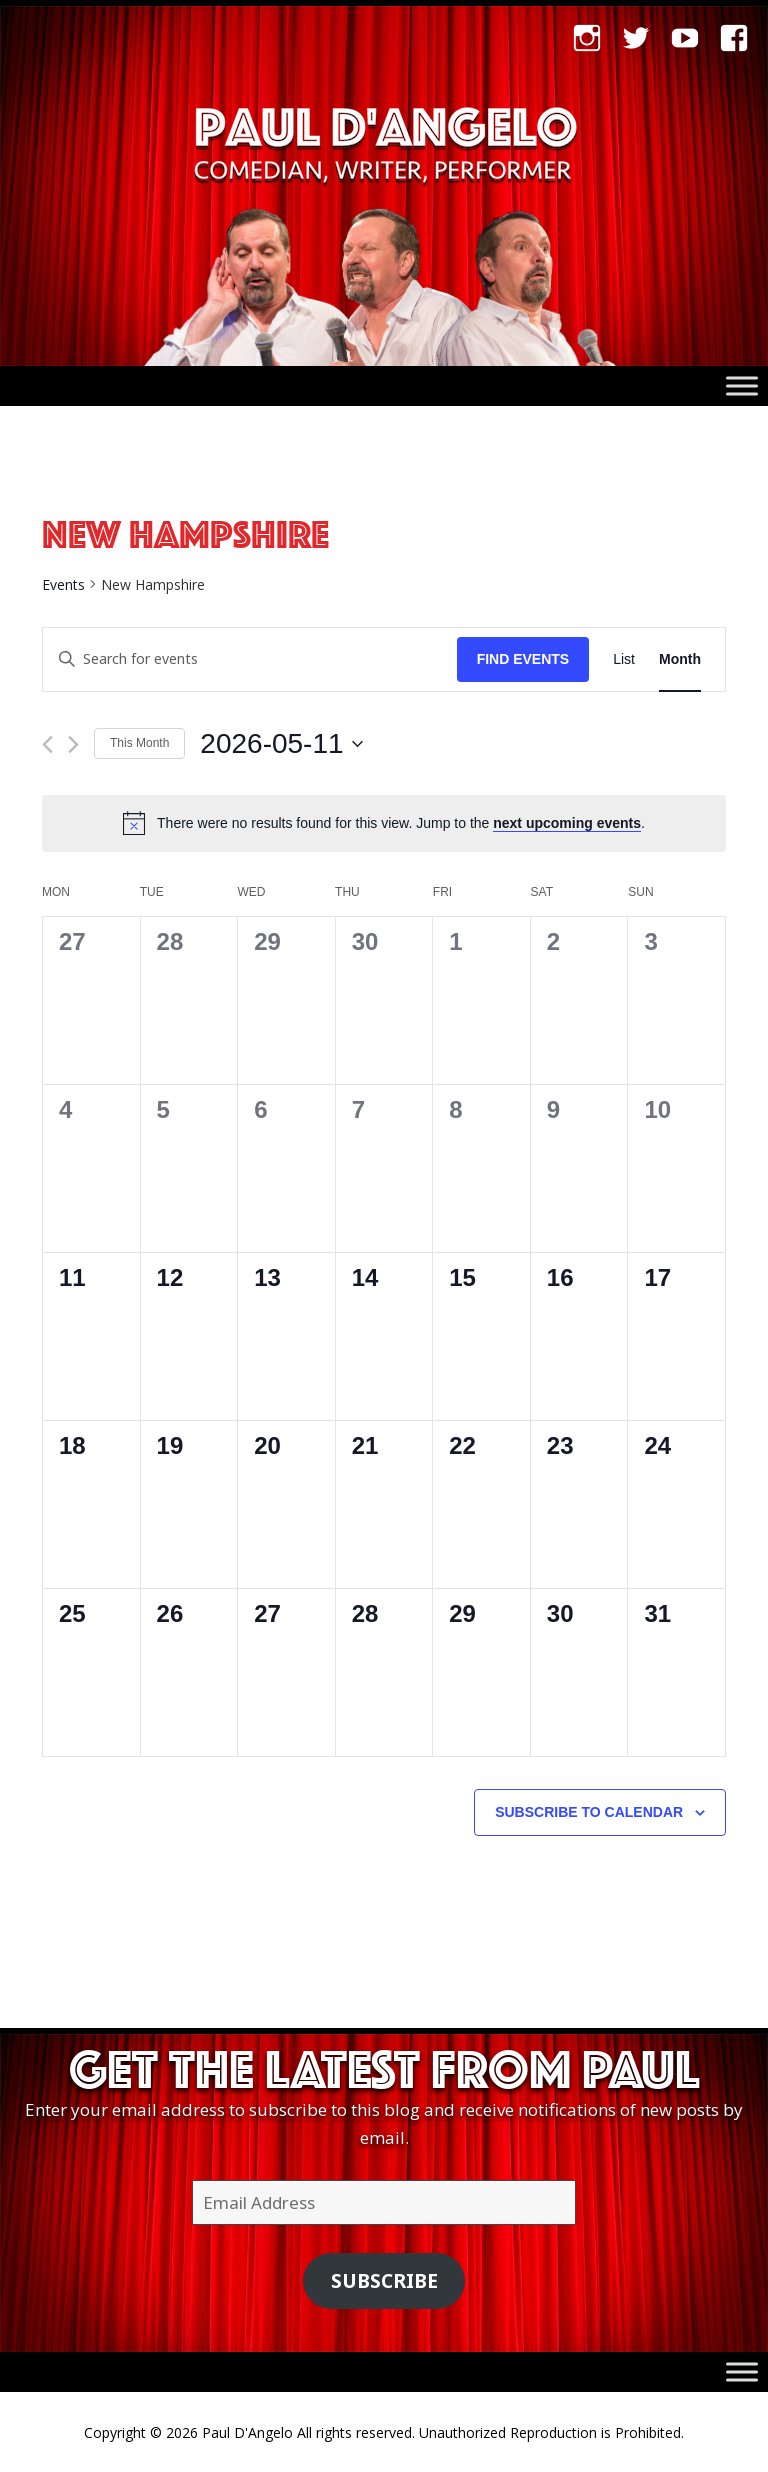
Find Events (523, 659)
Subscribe (384, 2281)
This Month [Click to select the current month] (139, 743)
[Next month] (73, 744)
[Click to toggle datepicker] (281, 744)
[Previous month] (47, 744)
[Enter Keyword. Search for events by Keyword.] (250, 659)
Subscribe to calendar (589, 1812)
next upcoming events (567, 823)
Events (63, 584)
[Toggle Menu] (742, 386)
